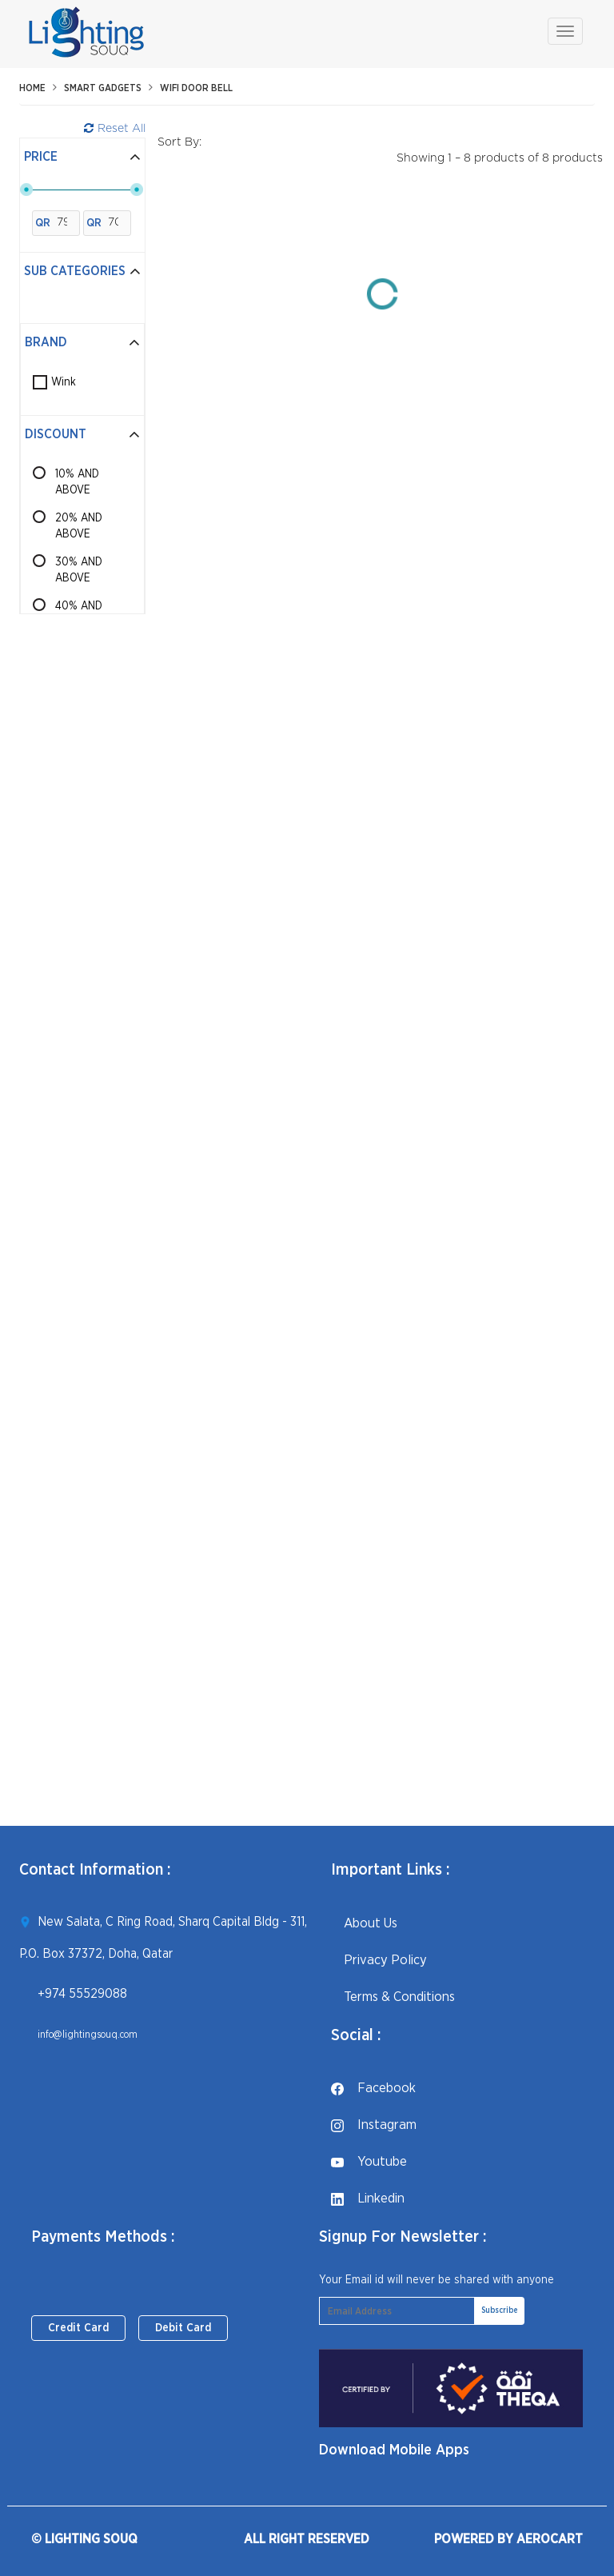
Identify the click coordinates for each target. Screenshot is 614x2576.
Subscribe (499, 2310)
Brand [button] (82, 342)
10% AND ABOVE (77, 482)
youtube (369, 2161)
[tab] (82, 157)
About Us (364, 1923)
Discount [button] (82, 434)
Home (32, 88)
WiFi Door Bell (196, 88)
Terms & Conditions (393, 1996)
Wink (63, 382)
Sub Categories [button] (82, 271)
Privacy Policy (379, 1960)
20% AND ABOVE (78, 526)
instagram (374, 2124)
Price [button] (82, 156)
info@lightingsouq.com (88, 2034)
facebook (373, 2088)
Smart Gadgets (103, 88)
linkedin (368, 2198)
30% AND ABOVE (78, 570)
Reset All (115, 128)
